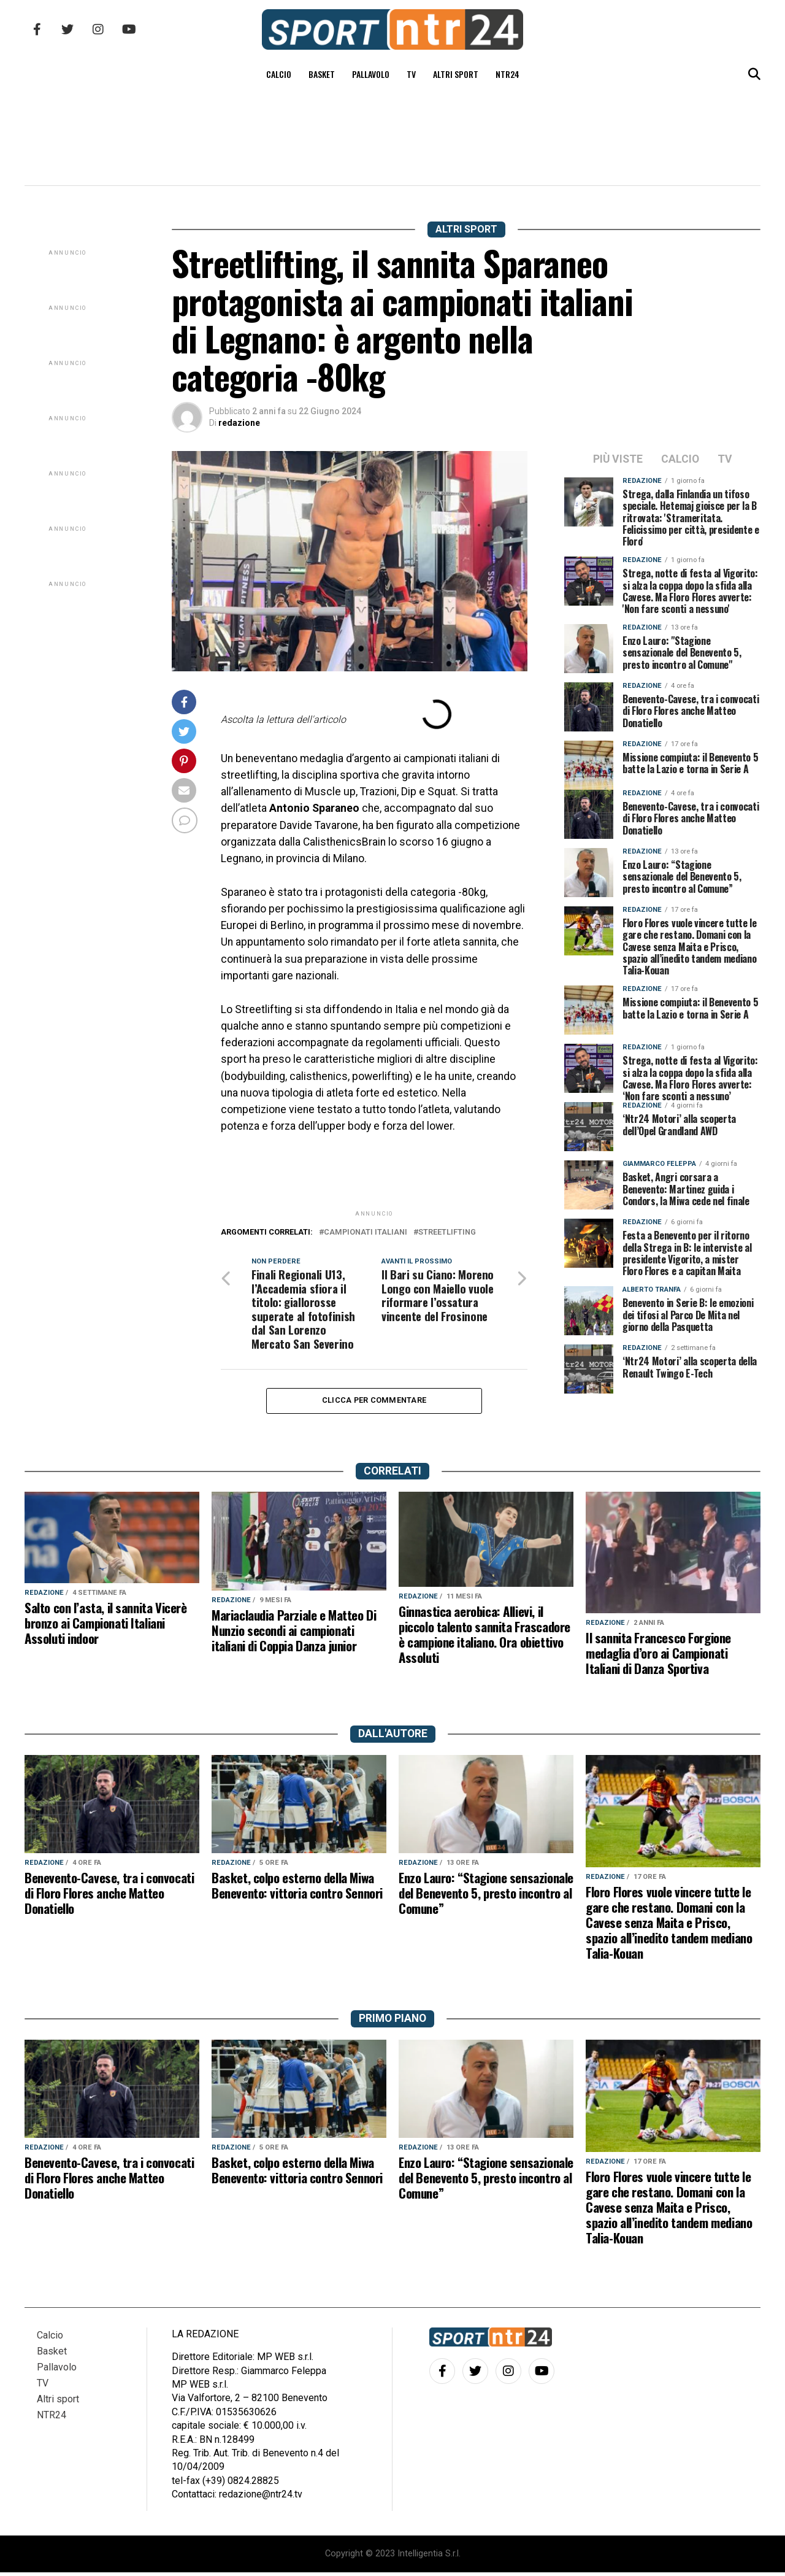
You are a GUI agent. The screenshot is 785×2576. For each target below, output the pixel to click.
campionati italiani (365, 1232)
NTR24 (507, 73)
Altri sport (455, 73)
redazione (239, 423)
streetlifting (447, 1232)
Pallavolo (370, 73)
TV (411, 73)
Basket (321, 73)
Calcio (278, 73)
